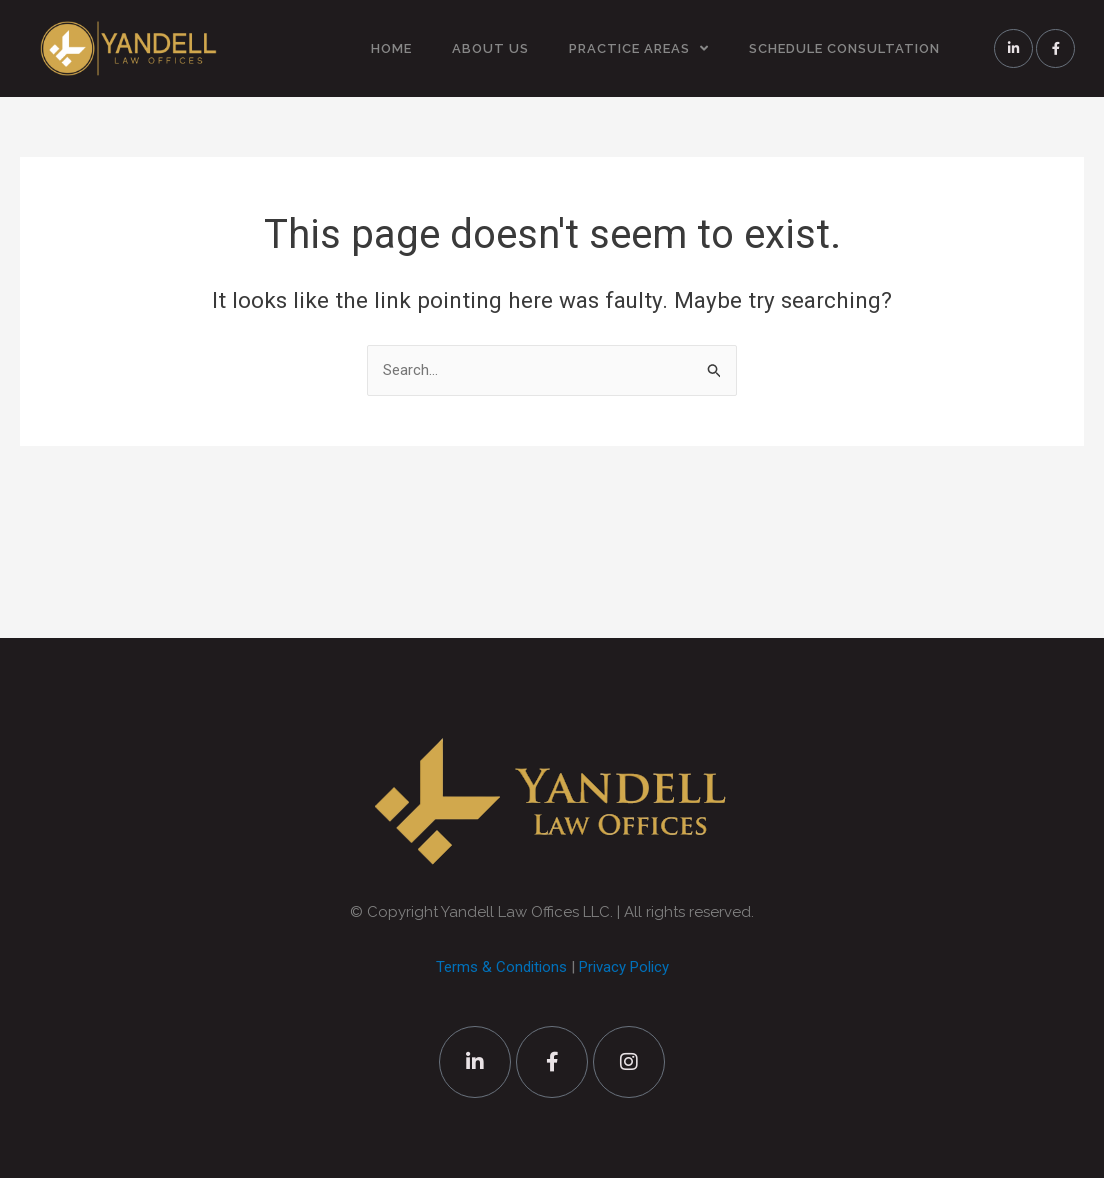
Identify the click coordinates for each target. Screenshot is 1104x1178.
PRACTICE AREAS (639, 48)
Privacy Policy (624, 967)
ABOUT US (490, 48)
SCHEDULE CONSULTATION (844, 48)
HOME (391, 48)
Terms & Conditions (501, 967)
